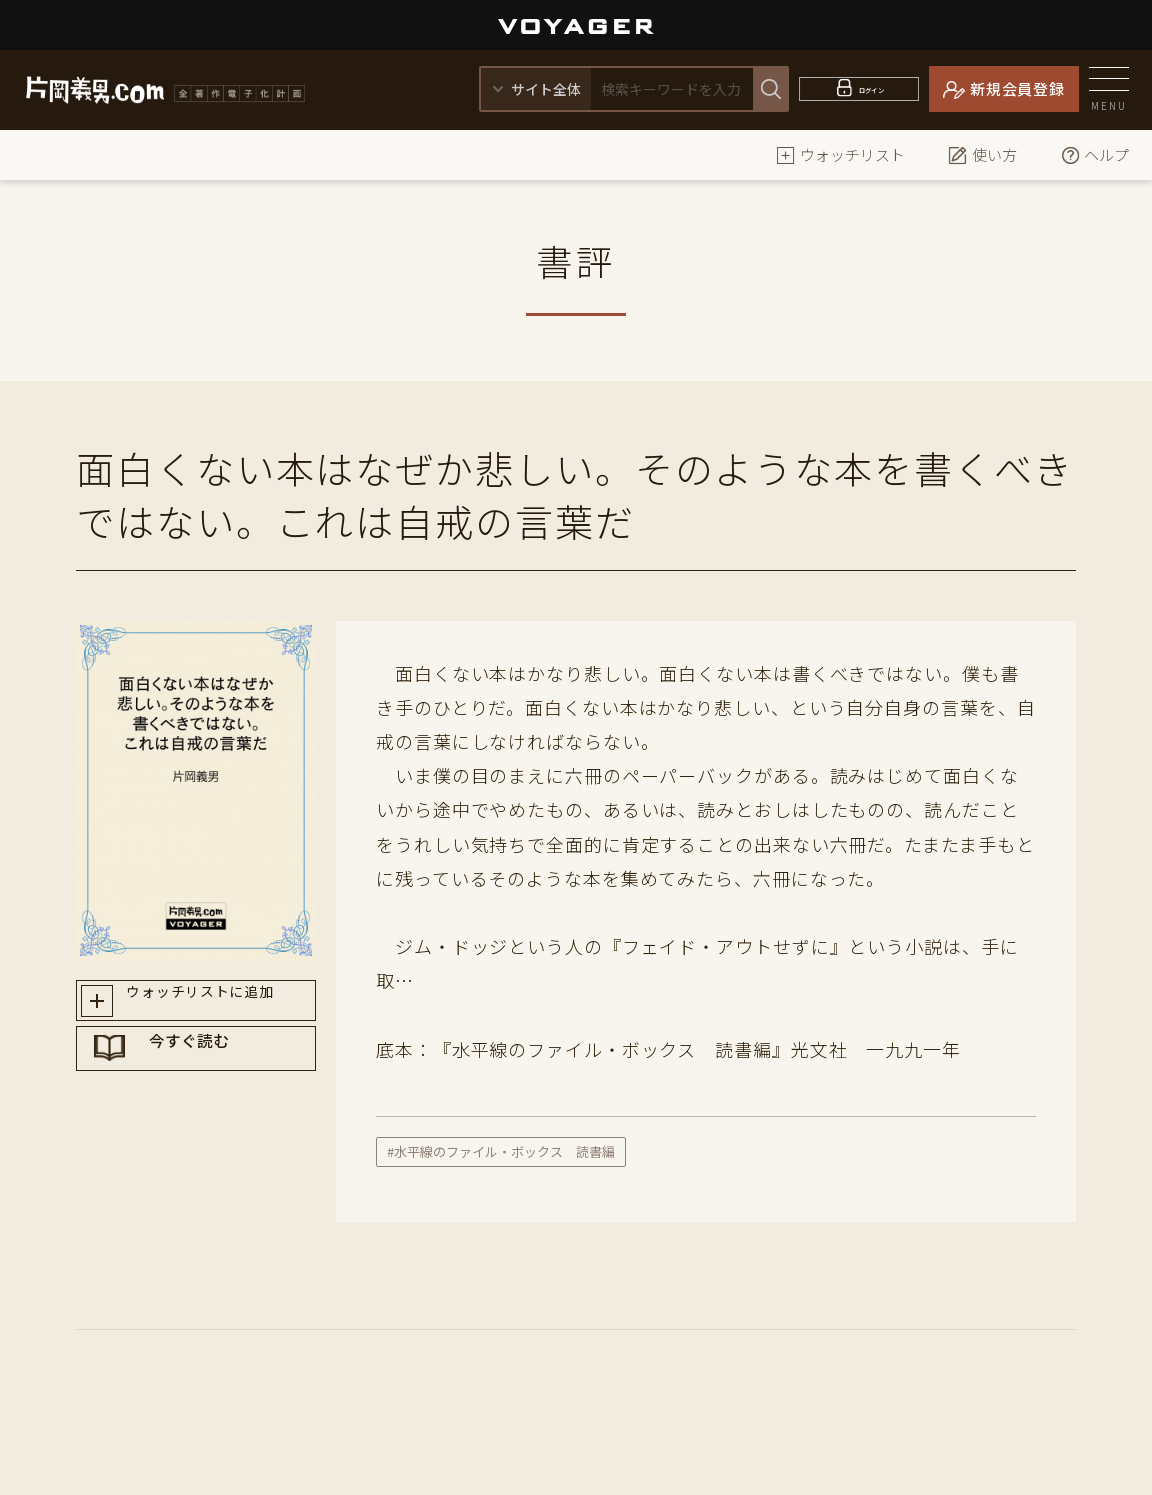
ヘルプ (1094, 154)
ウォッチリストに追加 (214, 1005)
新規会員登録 (1017, 88)
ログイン (871, 88)
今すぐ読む (215, 1076)
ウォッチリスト (840, 154)
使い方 (982, 154)
